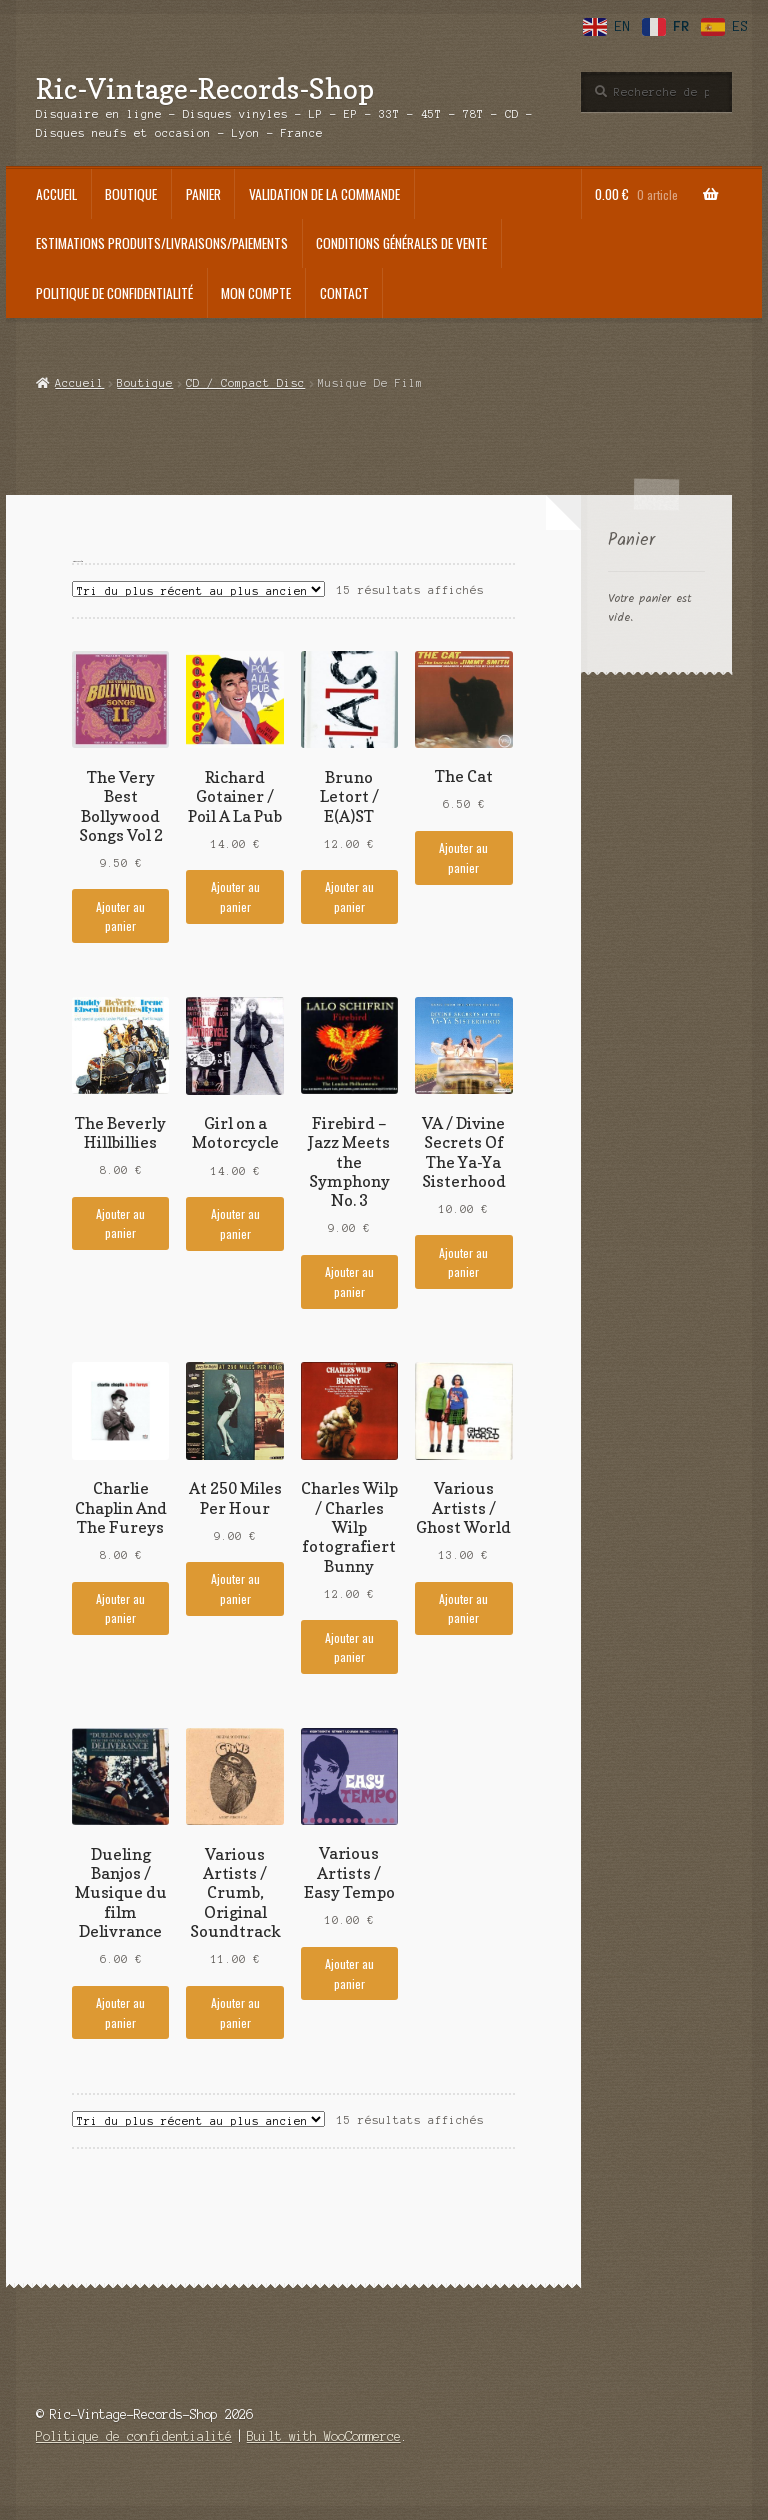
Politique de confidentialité (114, 293)
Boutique (131, 194)
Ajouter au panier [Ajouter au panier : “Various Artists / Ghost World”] (463, 1608)
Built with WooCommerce (324, 2436)
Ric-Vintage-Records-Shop (205, 88)
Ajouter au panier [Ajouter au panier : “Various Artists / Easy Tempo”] (349, 1973)
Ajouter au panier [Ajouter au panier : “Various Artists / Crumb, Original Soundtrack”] (235, 2012)
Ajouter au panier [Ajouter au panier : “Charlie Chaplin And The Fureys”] (120, 1608)
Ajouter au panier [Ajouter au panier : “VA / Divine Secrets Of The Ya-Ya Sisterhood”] (463, 1262)
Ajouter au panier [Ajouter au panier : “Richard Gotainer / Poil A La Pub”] (235, 896)
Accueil (56, 194)
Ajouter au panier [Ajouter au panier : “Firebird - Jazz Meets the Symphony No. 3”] (349, 1281)
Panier (203, 194)
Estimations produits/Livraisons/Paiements (162, 243)
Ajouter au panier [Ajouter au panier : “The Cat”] (463, 857)
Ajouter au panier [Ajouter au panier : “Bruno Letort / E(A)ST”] (349, 896)
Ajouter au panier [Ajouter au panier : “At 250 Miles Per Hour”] (235, 1588)
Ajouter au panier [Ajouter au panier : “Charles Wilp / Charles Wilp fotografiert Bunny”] (349, 1647)
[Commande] (198, 589)
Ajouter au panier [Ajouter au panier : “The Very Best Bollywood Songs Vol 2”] (120, 916)
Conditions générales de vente (401, 243)
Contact (344, 293)
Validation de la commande (324, 194)
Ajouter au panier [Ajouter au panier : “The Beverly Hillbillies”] (120, 1223)
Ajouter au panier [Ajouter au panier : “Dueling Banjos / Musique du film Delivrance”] (120, 2012)
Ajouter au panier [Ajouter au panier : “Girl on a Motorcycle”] (235, 1223)
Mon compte (256, 293)
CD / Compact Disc (245, 383)
